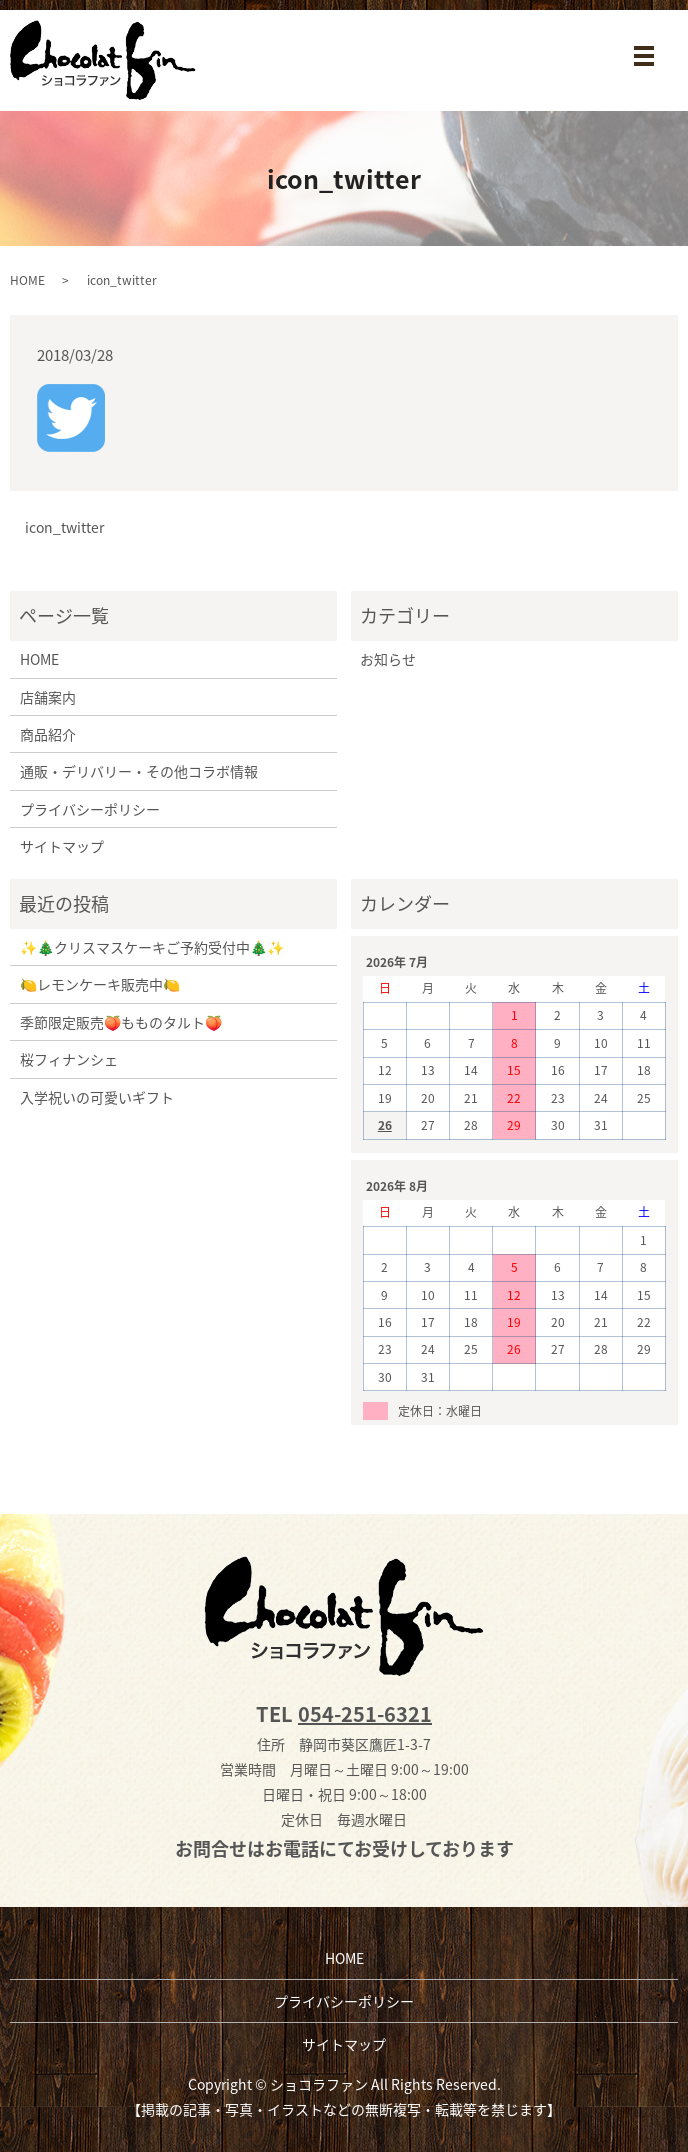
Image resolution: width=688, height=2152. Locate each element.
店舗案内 (48, 697)
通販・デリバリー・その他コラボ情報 (139, 771)
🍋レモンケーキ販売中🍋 (100, 984)
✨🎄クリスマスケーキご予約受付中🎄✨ (152, 947)
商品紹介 (48, 734)
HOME (27, 280)
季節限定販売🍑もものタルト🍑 (121, 1022)
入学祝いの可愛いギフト (97, 1097)
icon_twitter (64, 527)
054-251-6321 (365, 1713)
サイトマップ (62, 846)
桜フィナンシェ (69, 1059)
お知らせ (388, 659)
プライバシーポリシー (90, 809)
